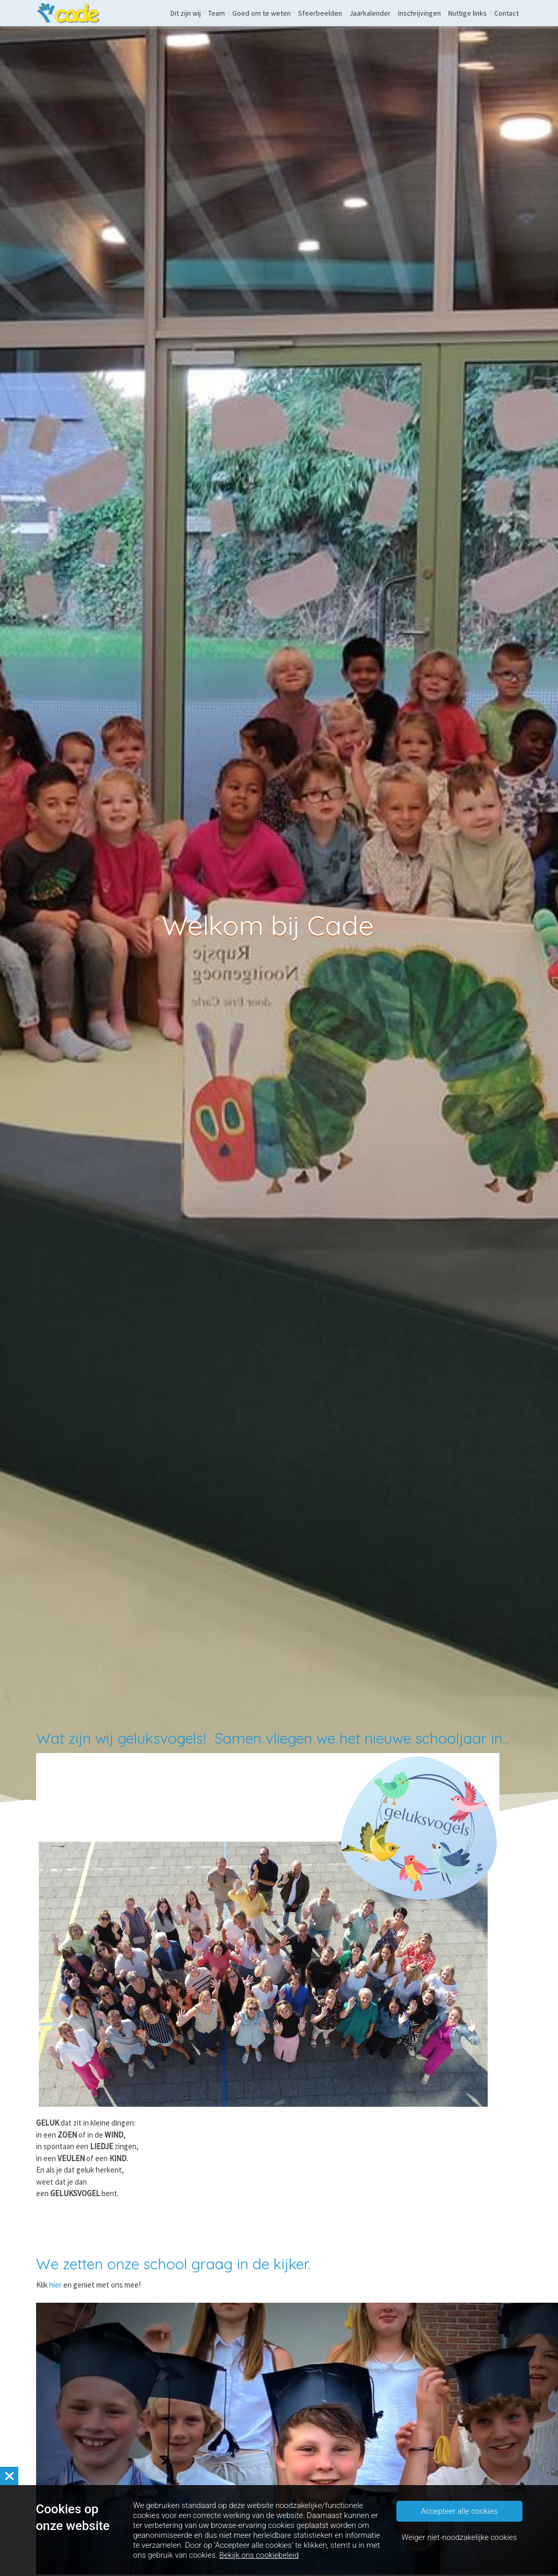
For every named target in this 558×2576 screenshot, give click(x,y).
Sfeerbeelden (320, 13)
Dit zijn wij (185, 13)
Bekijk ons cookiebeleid (259, 2556)
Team (216, 13)
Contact (506, 13)
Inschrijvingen (419, 13)
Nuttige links (467, 13)
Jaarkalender (370, 13)
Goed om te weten (261, 13)
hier (56, 2285)
